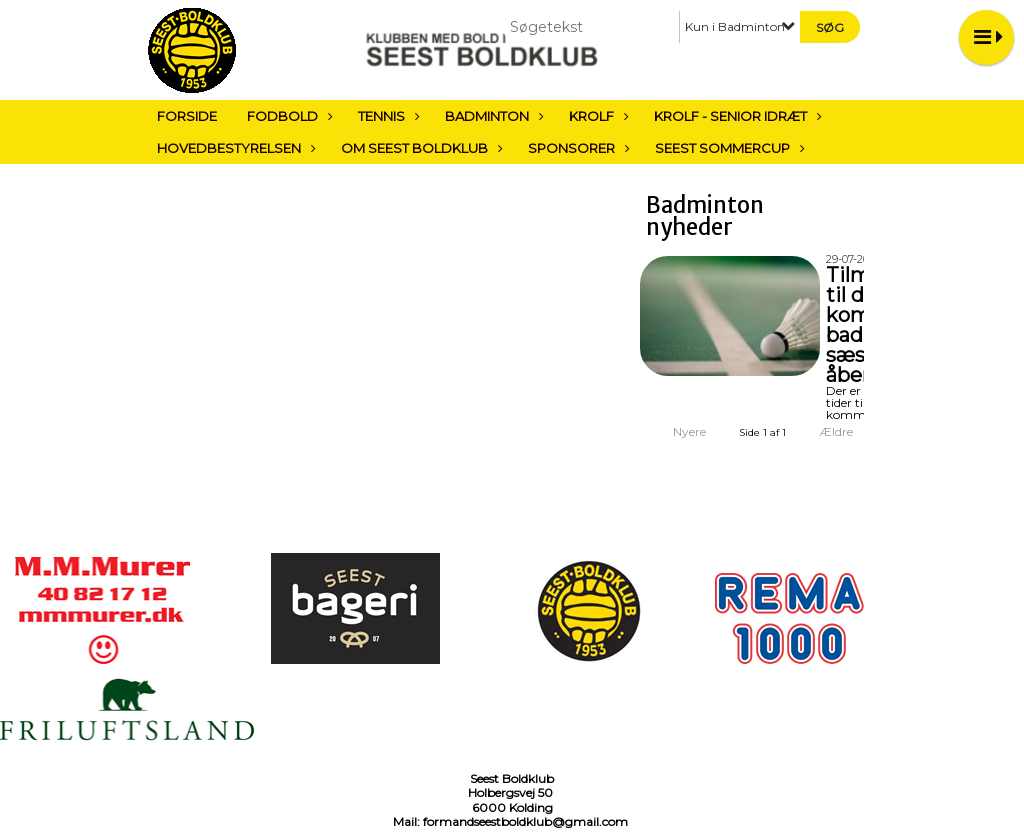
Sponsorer (576, 148)
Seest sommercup (727, 148)
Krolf (596, 116)
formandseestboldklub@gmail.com (525, 821)
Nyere (677, 431)
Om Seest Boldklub (419, 148)
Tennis (386, 116)
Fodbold (287, 116)
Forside (187, 116)
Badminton (492, 116)
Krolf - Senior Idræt (735, 116)
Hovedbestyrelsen (234, 148)
